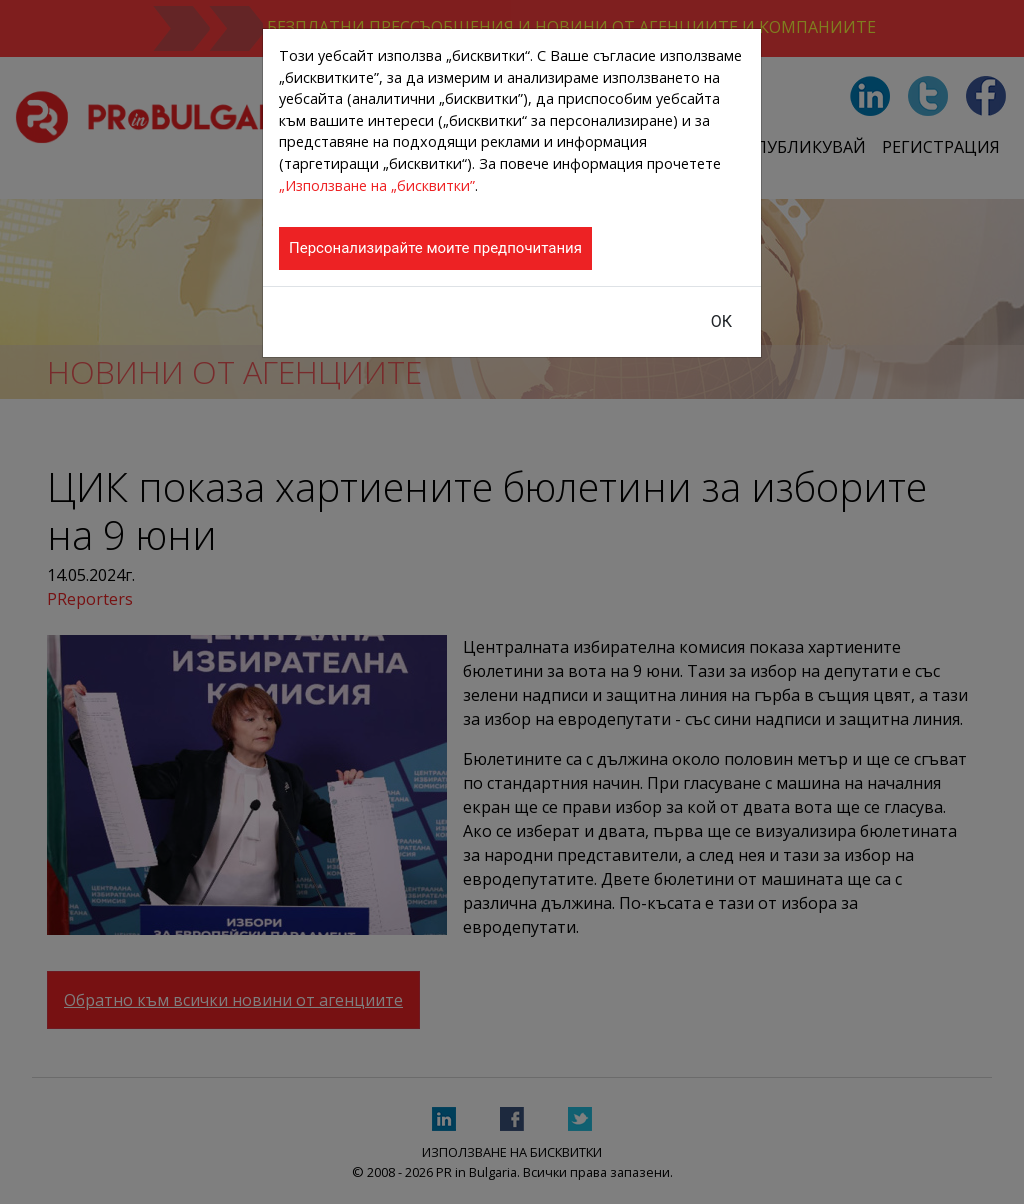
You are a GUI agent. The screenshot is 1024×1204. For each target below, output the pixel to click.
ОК (721, 321)
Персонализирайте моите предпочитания (435, 248)
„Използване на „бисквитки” (377, 185)
